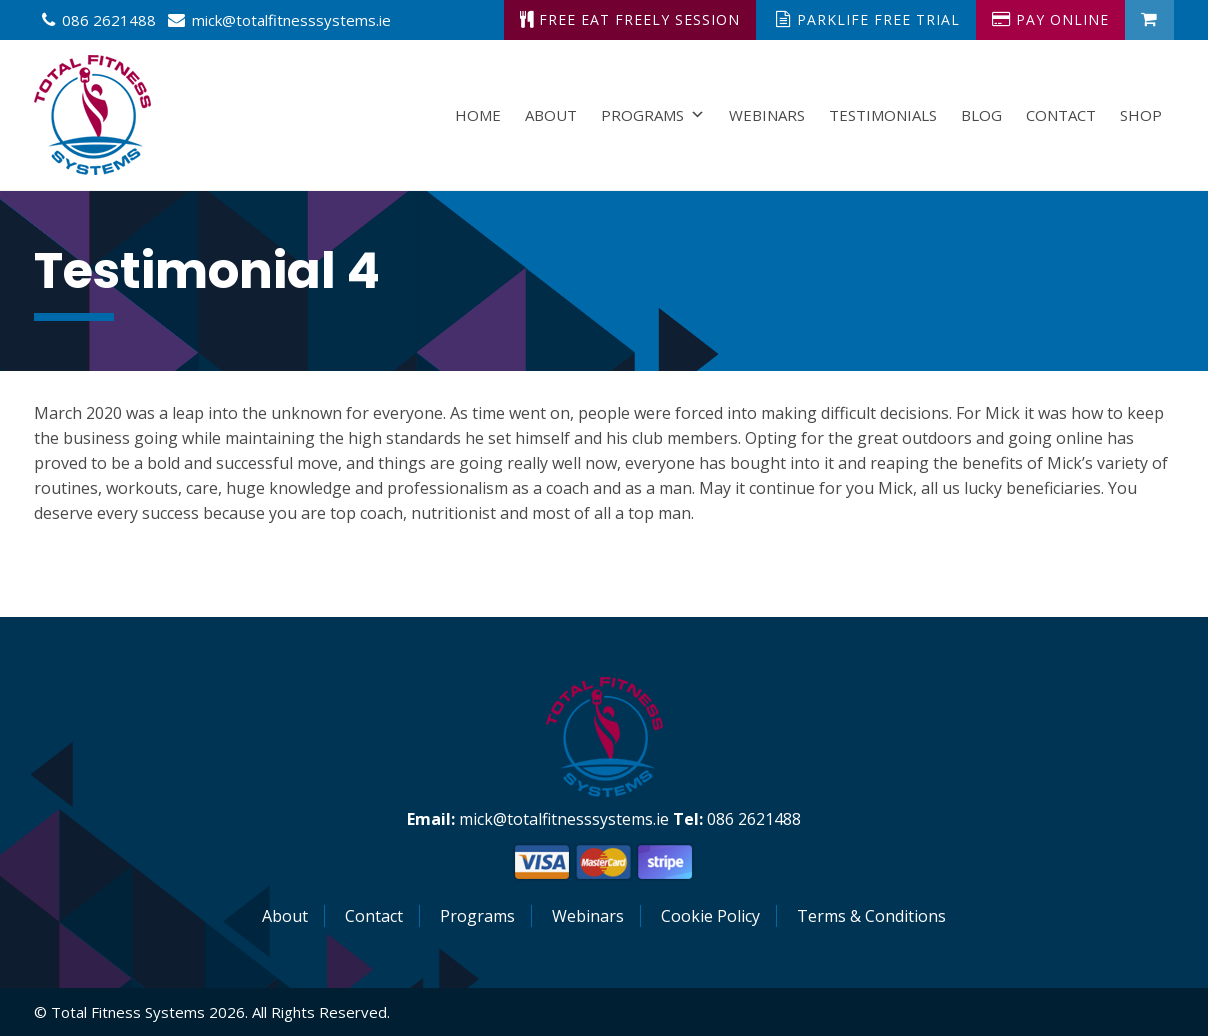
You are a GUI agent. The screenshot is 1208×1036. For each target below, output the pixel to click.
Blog (981, 115)
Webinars (767, 115)
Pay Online (1050, 19)
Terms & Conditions (871, 916)
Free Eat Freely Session (630, 19)
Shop (1141, 115)
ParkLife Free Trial (868, 19)
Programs (653, 115)
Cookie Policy (710, 916)
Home (478, 115)
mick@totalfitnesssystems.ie (291, 20)
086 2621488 (109, 20)
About (551, 115)
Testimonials (883, 115)
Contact (1061, 115)
